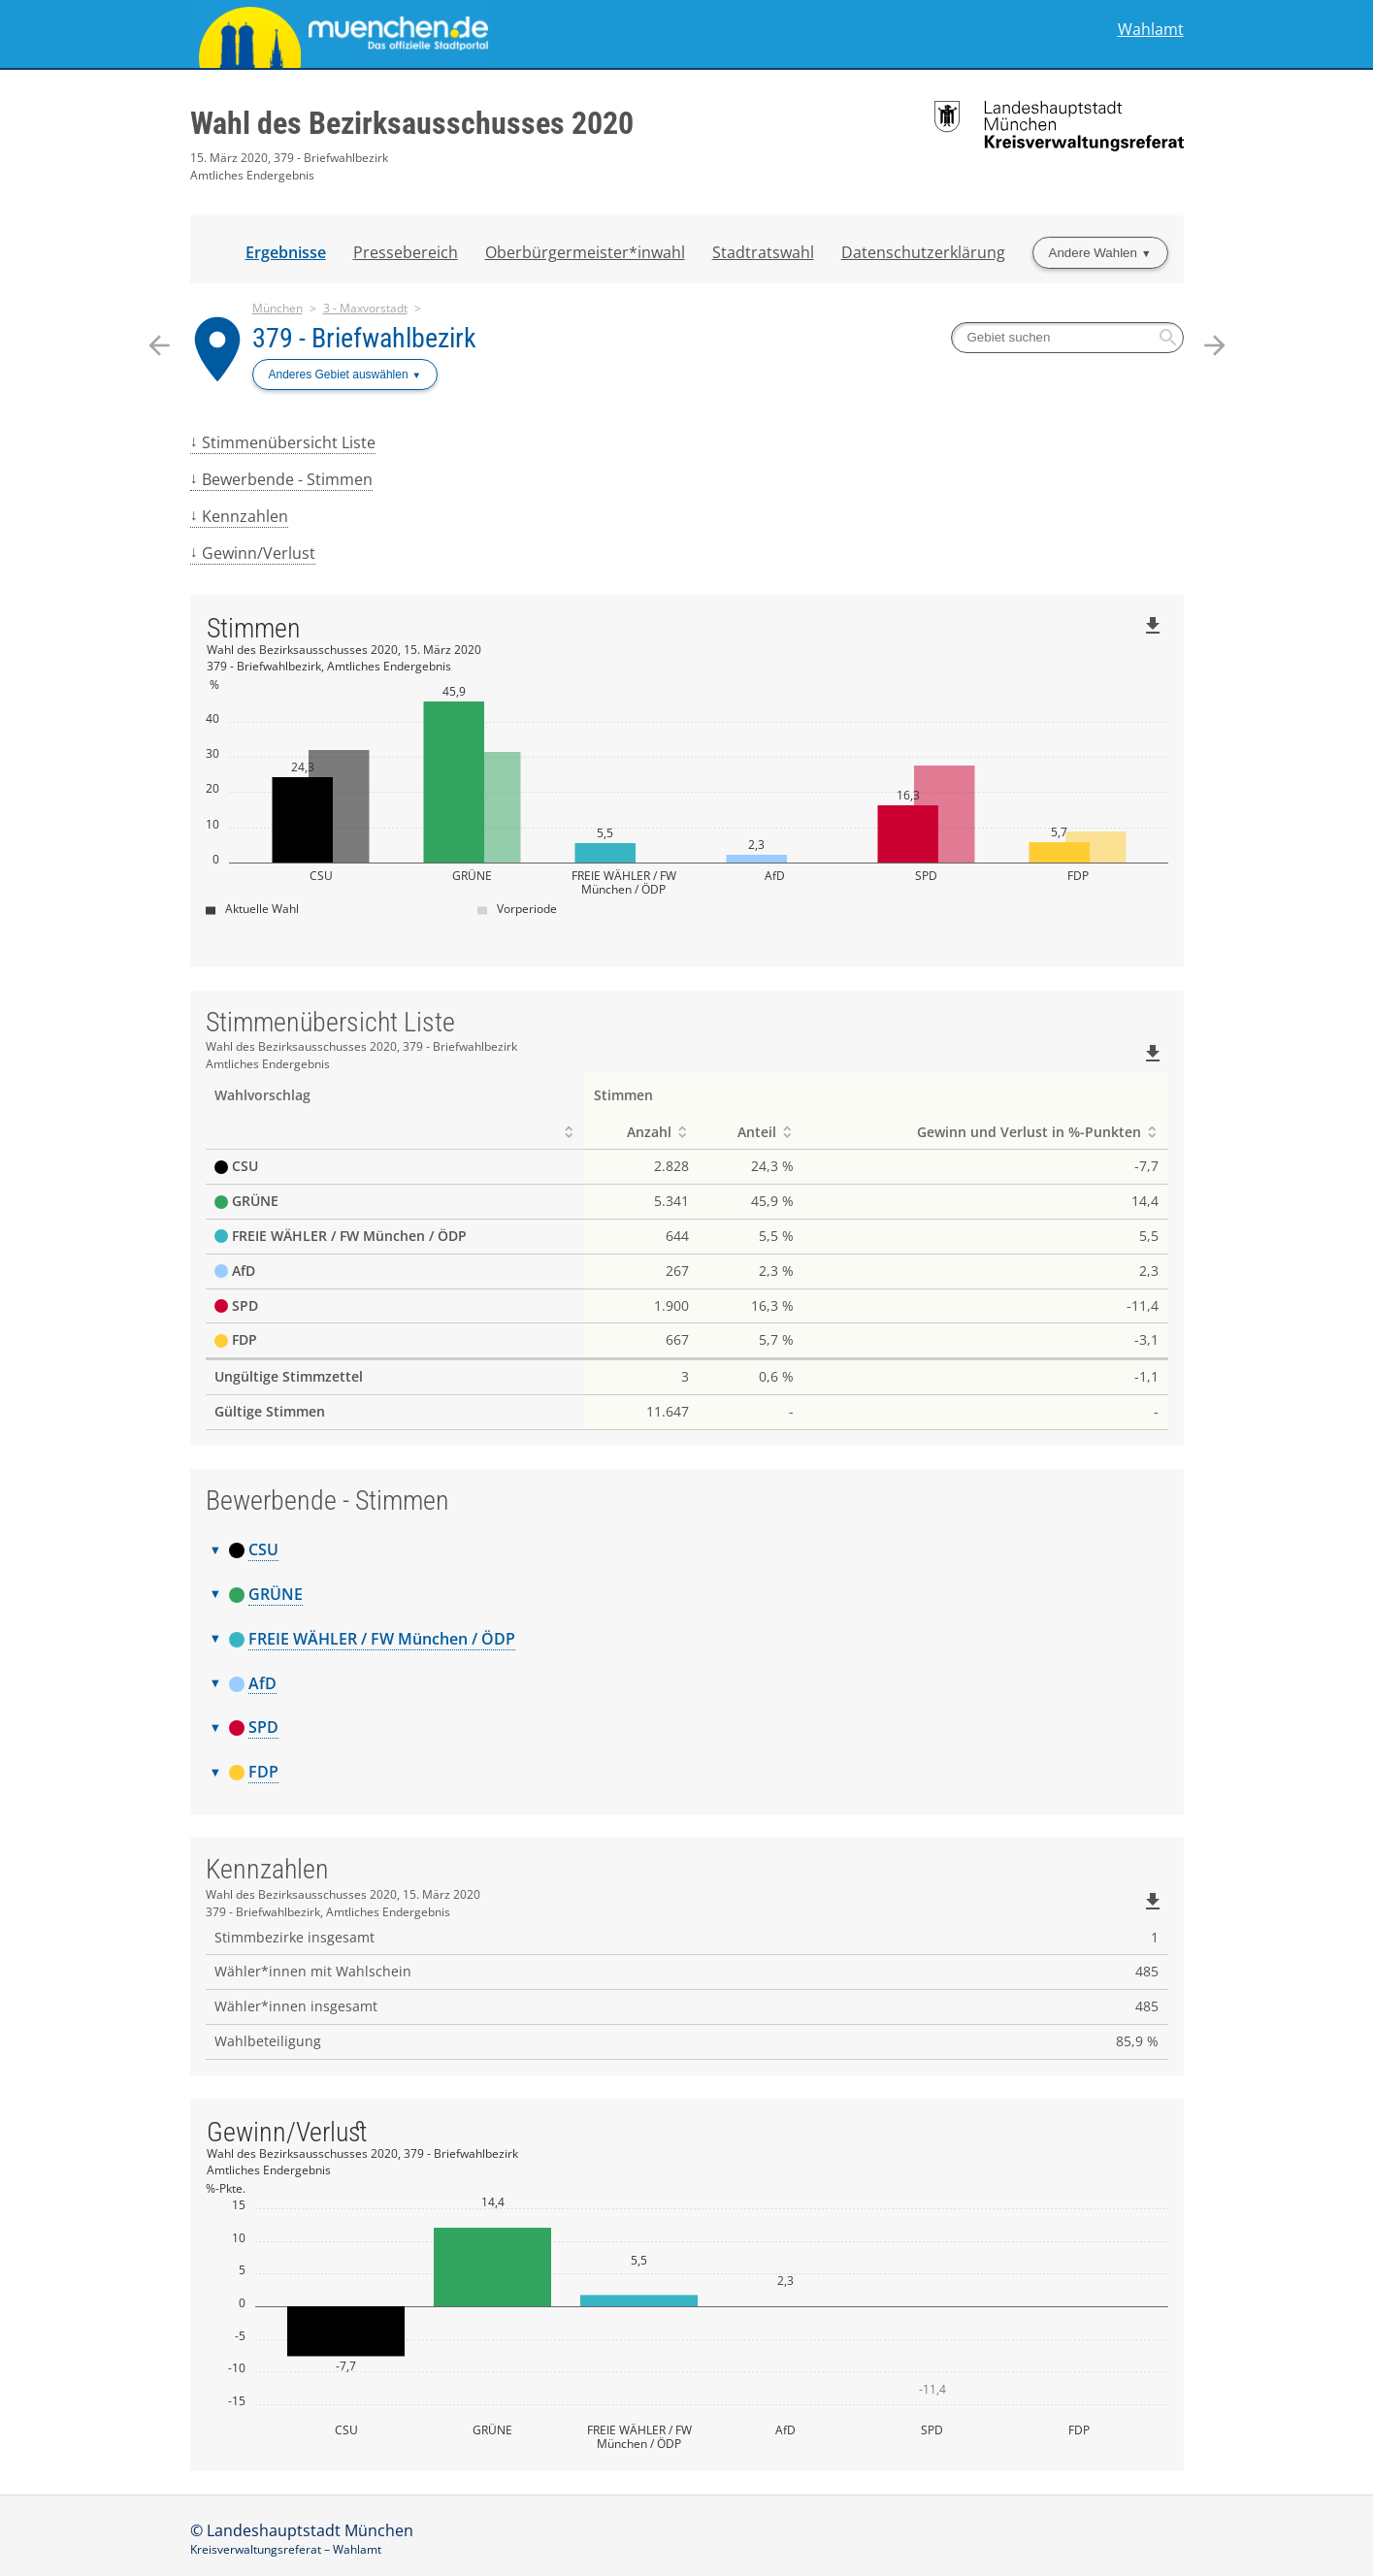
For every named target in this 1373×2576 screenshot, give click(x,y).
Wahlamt (1151, 29)
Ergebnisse (285, 252)
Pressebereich (405, 252)
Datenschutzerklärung (923, 252)
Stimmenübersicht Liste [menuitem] (289, 442)
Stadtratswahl (763, 252)
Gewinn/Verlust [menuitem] (258, 553)
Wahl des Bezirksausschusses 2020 (412, 123)
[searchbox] (1067, 337)
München (277, 308)
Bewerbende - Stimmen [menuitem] (287, 479)
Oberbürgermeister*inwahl (585, 252)
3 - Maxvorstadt (365, 308)
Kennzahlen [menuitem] (245, 516)
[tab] (687, 1550)
